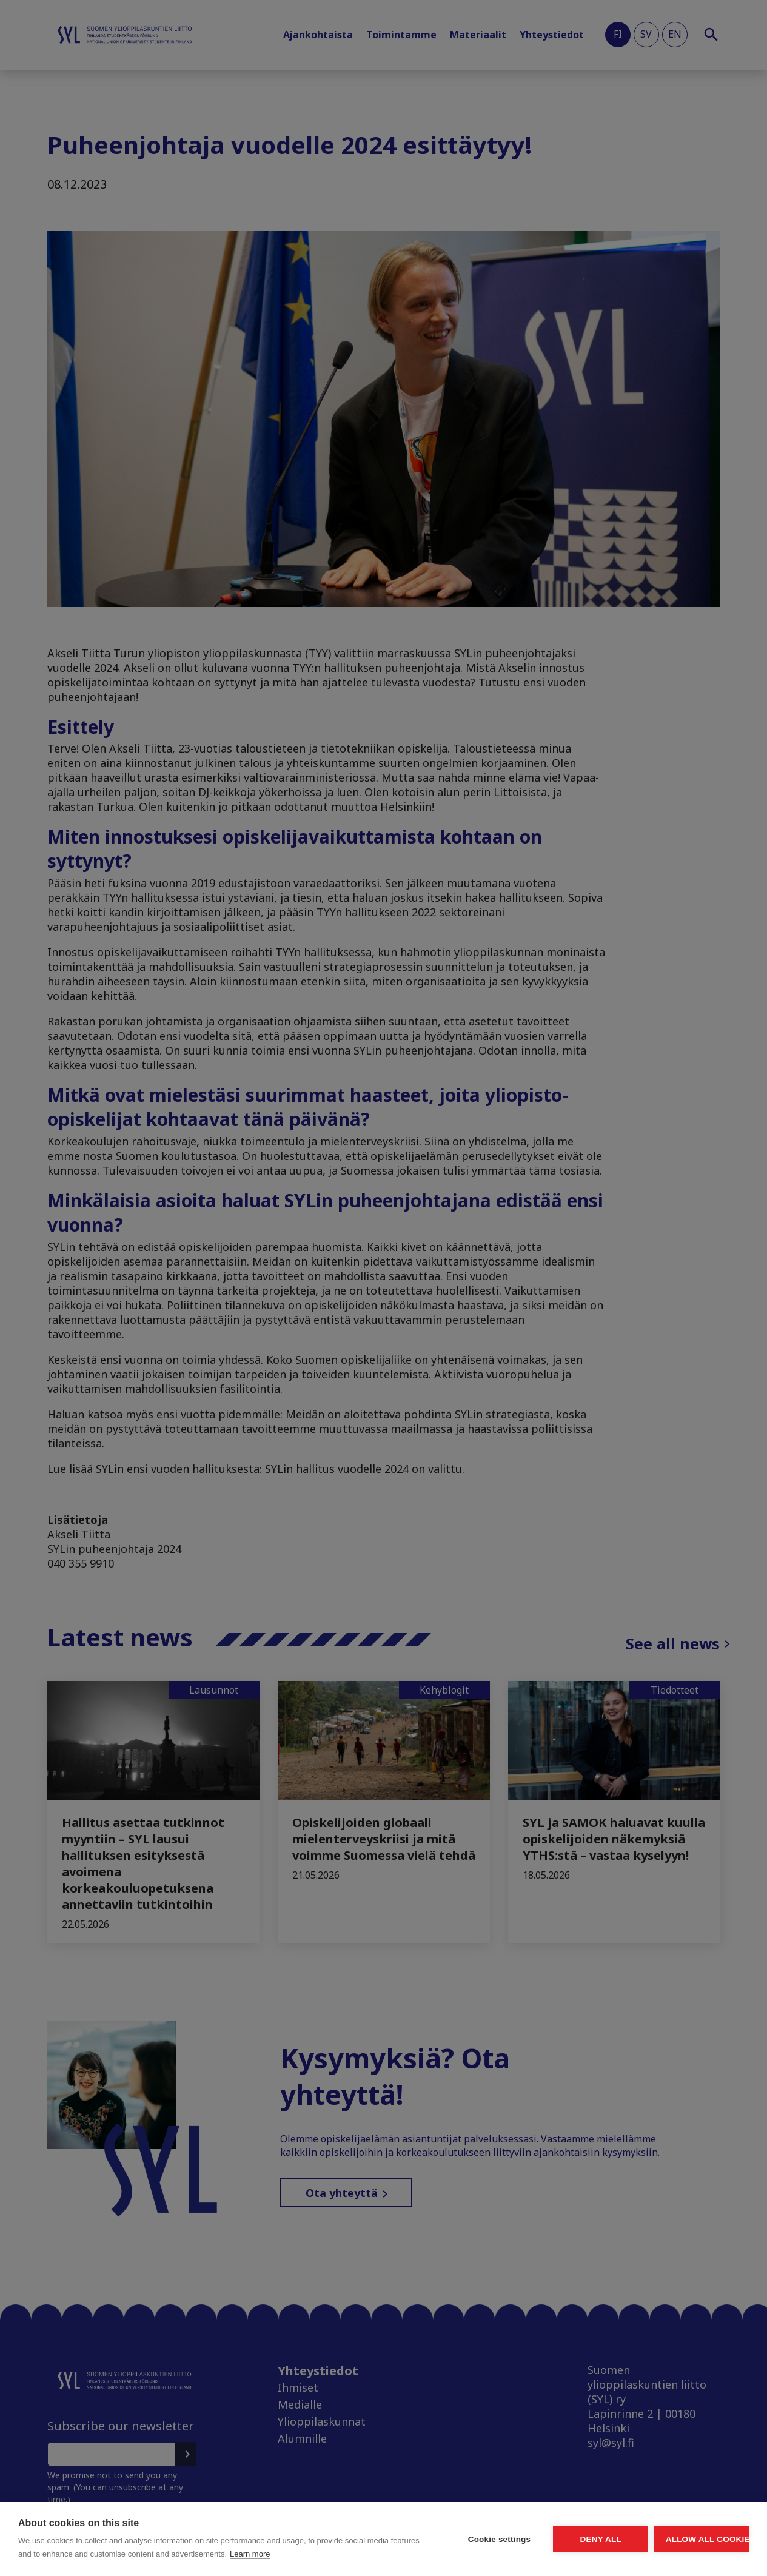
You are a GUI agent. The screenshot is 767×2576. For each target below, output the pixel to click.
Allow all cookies (678, 2532)
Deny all (531, 2532)
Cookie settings (385, 2532)
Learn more (140, 2553)
